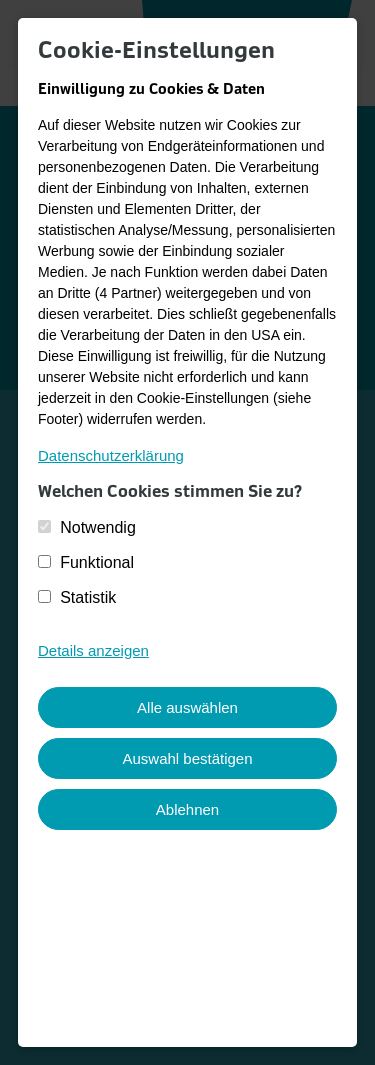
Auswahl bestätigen (187, 758)
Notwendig (98, 527)
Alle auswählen (187, 707)
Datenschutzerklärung (111, 455)
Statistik (88, 597)
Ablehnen (187, 809)
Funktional (97, 562)
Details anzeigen (93, 650)
